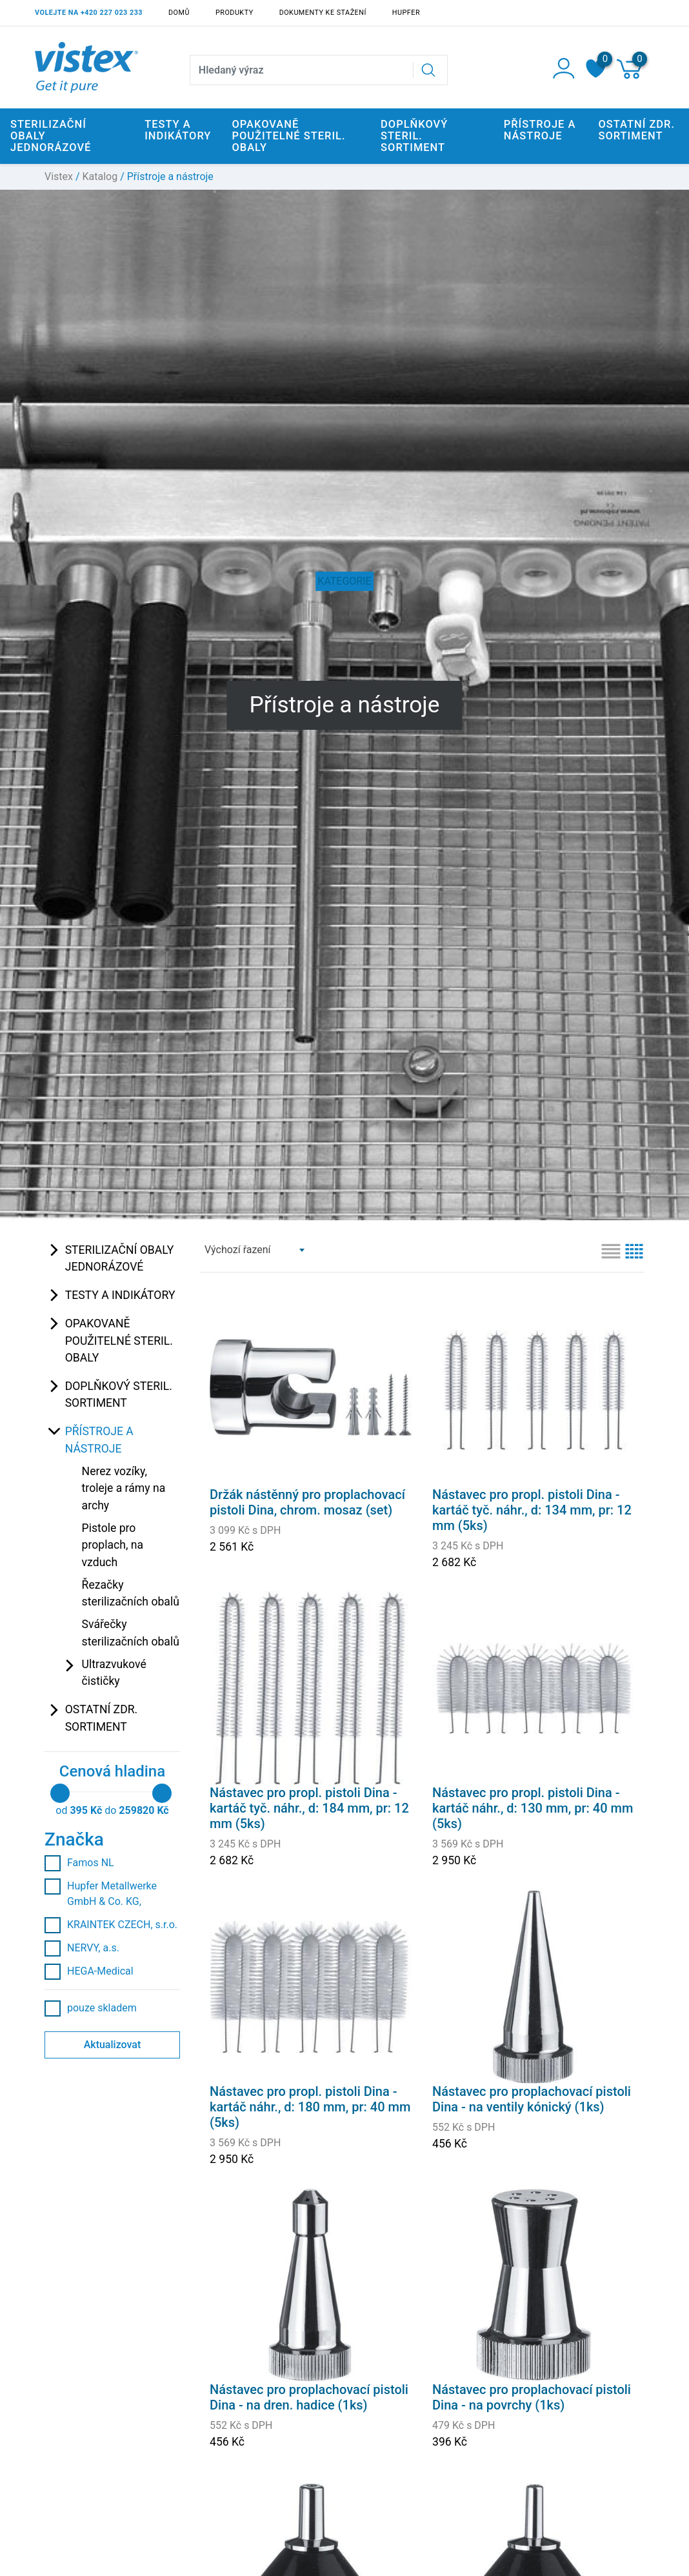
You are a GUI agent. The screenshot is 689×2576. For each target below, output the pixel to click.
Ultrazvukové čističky (114, 1672)
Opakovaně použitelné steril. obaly (119, 1340)
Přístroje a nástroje (99, 1439)
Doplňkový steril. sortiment (118, 1394)
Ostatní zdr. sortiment (101, 1718)
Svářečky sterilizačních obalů (130, 1632)
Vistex (59, 176)
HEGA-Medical (89, 1971)
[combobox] (254, 1250)
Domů (179, 12)
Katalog (100, 176)
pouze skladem (91, 2008)
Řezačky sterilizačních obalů (130, 1593)
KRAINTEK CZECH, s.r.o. (111, 1925)
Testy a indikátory (120, 1295)
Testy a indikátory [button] (178, 130)
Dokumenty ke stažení (322, 12)
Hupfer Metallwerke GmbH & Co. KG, (101, 1892)
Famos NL (79, 1863)
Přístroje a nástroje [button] (540, 130)
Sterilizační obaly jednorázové (119, 1258)
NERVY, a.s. (82, 1948)
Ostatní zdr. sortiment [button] (636, 130)
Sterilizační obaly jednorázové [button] (50, 136)
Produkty (234, 12)
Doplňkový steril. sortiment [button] (414, 136)
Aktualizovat (112, 2044)
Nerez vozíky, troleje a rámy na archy (124, 1488)
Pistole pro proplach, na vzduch (112, 1545)
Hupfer (406, 12)
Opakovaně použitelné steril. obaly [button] (288, 136)
